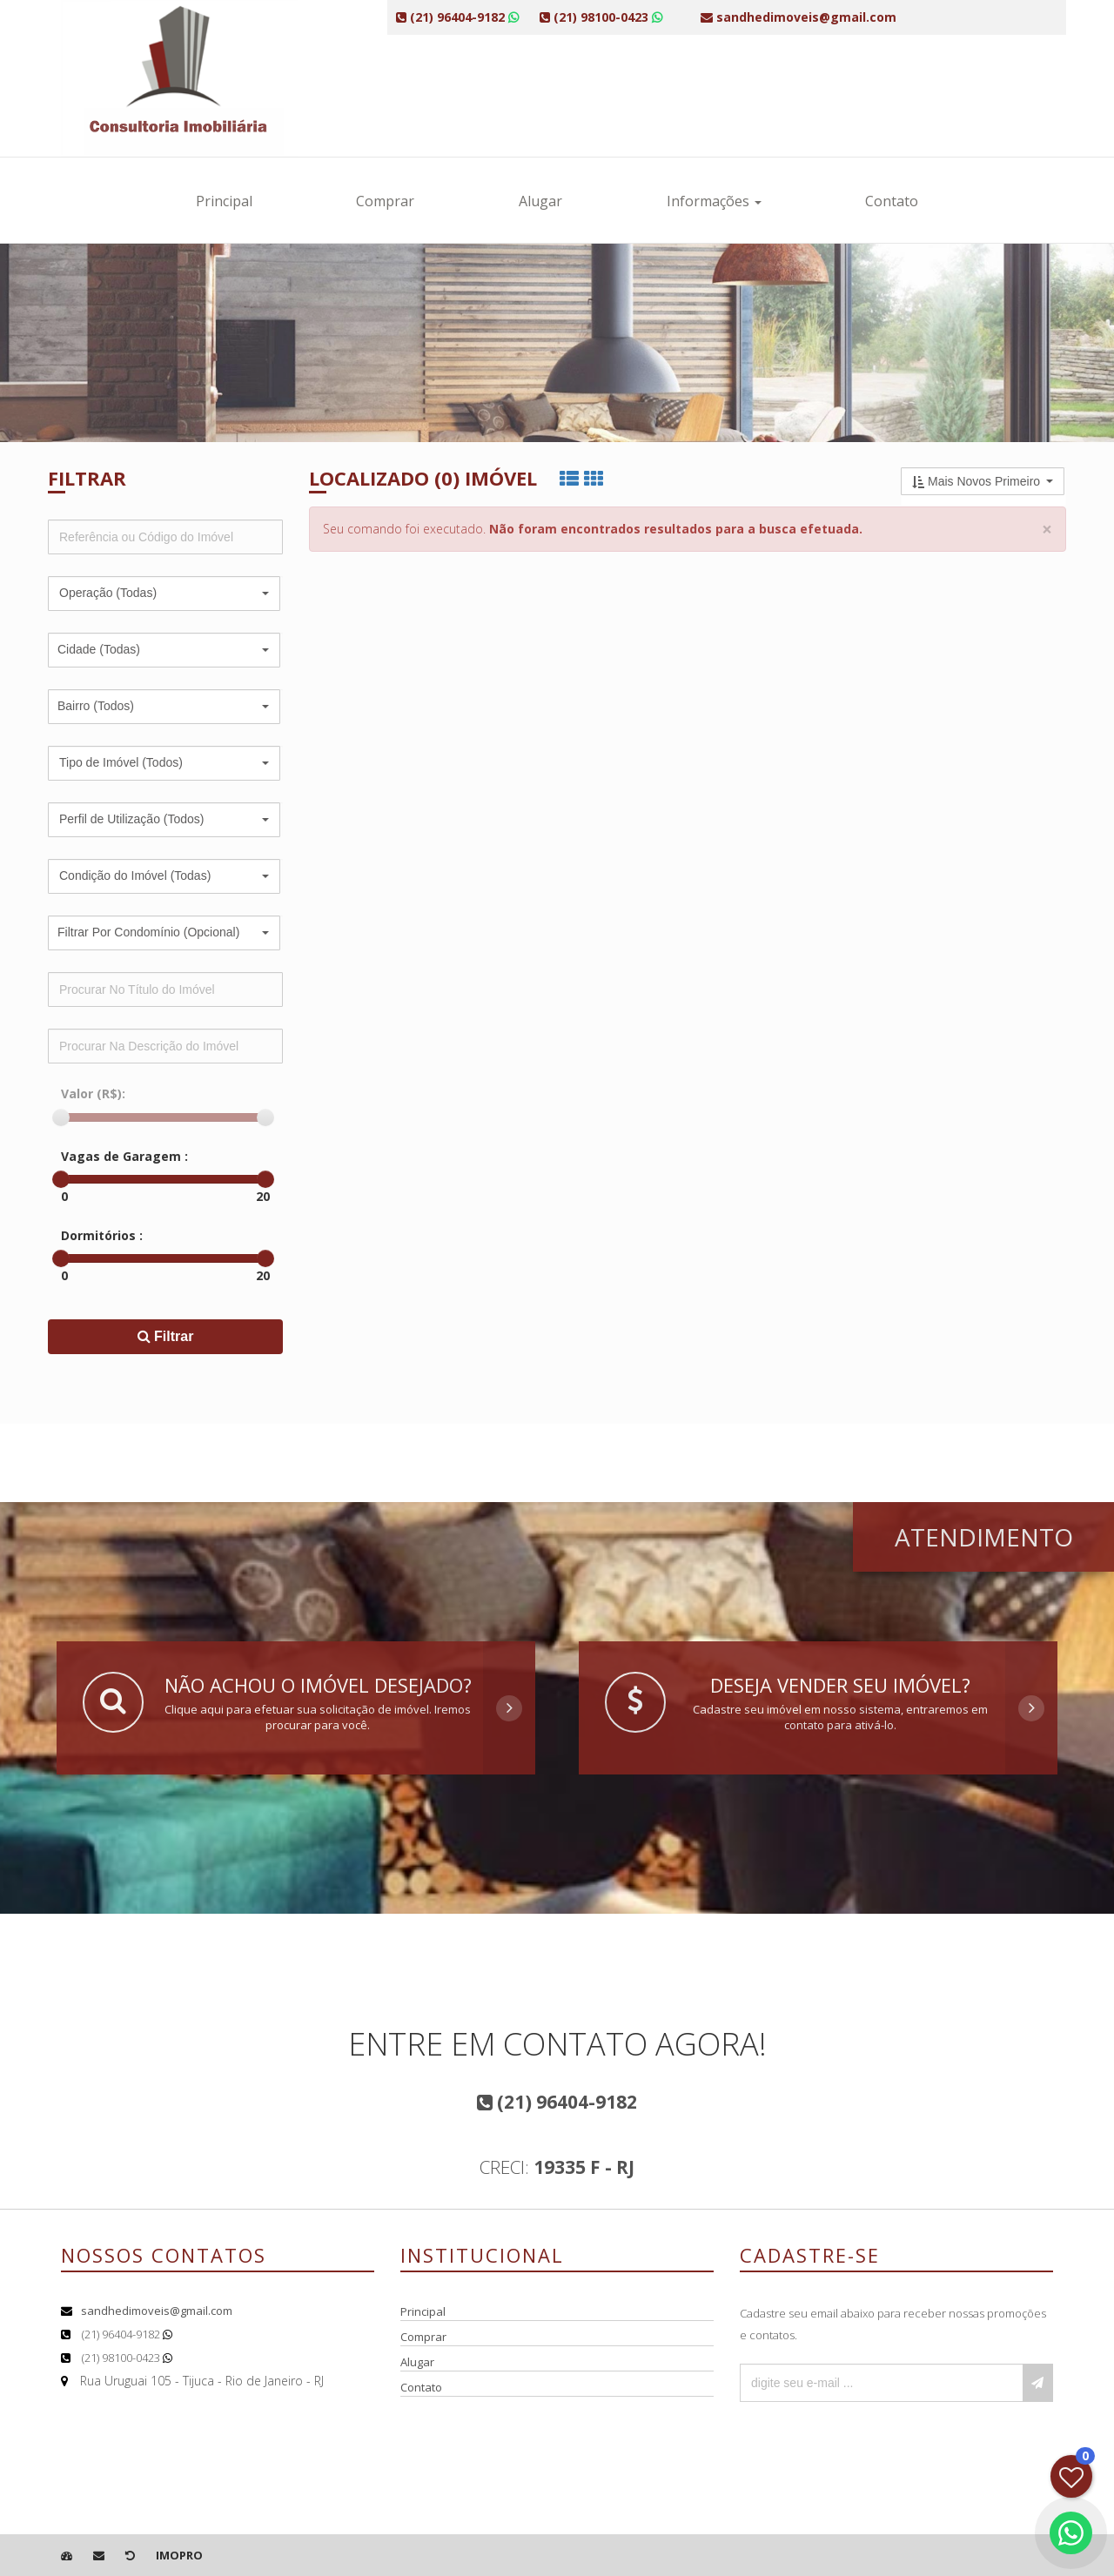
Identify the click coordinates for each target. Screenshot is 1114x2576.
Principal (224, 201)
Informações (714, 201)
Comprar (385, 201)
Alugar (540, 201)
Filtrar (166, 1336)
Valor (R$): (93, 1093)
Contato (891, 201)
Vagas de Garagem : (124, 1156)
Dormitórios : (102, 1235)
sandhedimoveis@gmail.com (156, 2310)
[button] (164, 593)
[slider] (61, 1117)
